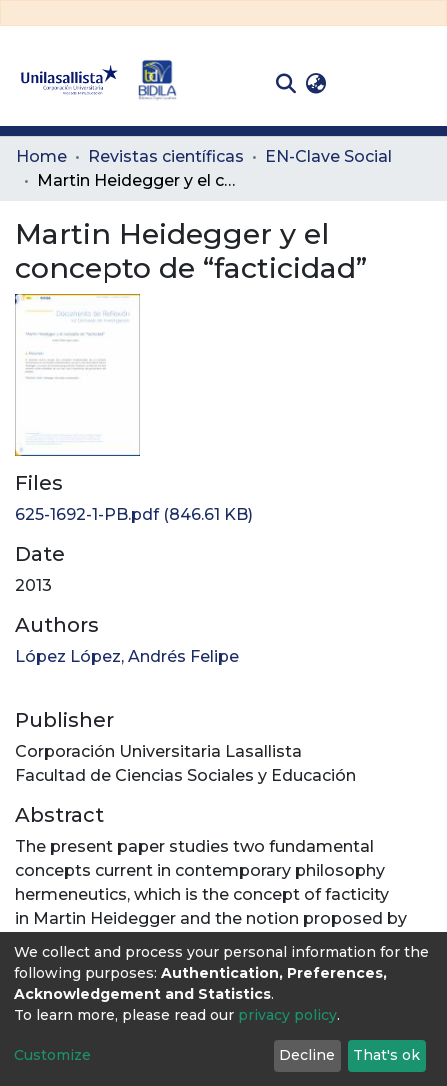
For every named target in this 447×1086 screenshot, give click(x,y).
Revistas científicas (166, 156)
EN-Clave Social (328, 156)
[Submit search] (285, 84)
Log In (362, 83)
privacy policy (287, 1015)
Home (41, 156)
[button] (315, 84)
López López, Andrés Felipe (127, 656)
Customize (52, 1055)
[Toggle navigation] (417, 84)
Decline (307, 1055)
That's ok (386, 1055)
